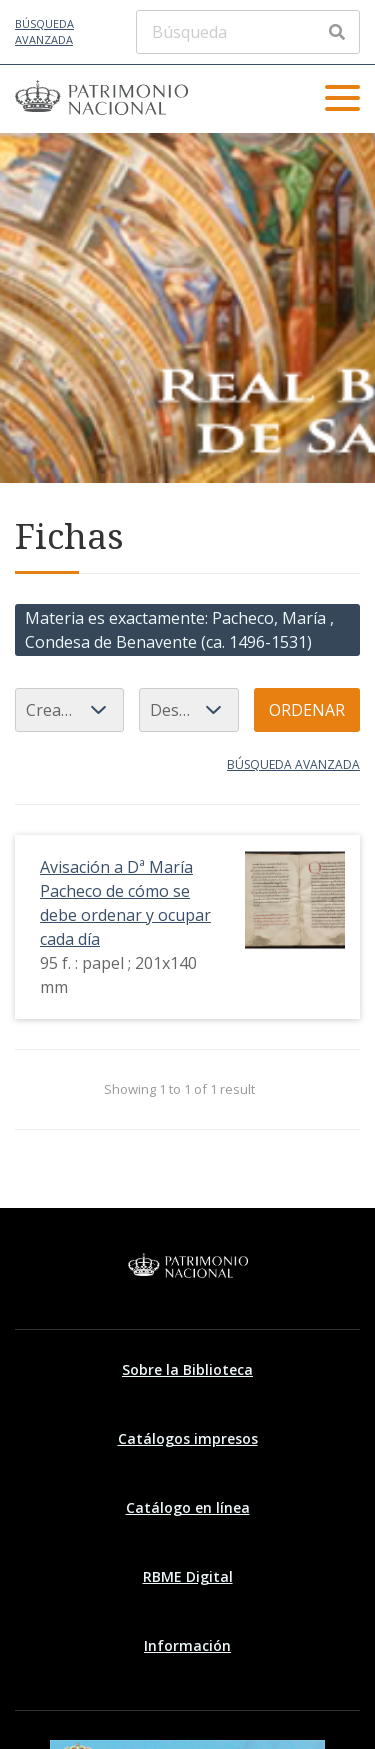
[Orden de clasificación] (189, 710)
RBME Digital (188, 1576)
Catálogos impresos (188, 1438)
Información (187, 1645)
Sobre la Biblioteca (187, 1369)
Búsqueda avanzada (44, 32)
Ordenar (307, 710)
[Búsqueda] (248, 32)
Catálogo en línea (188, 1507)
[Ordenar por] (69, 710)
